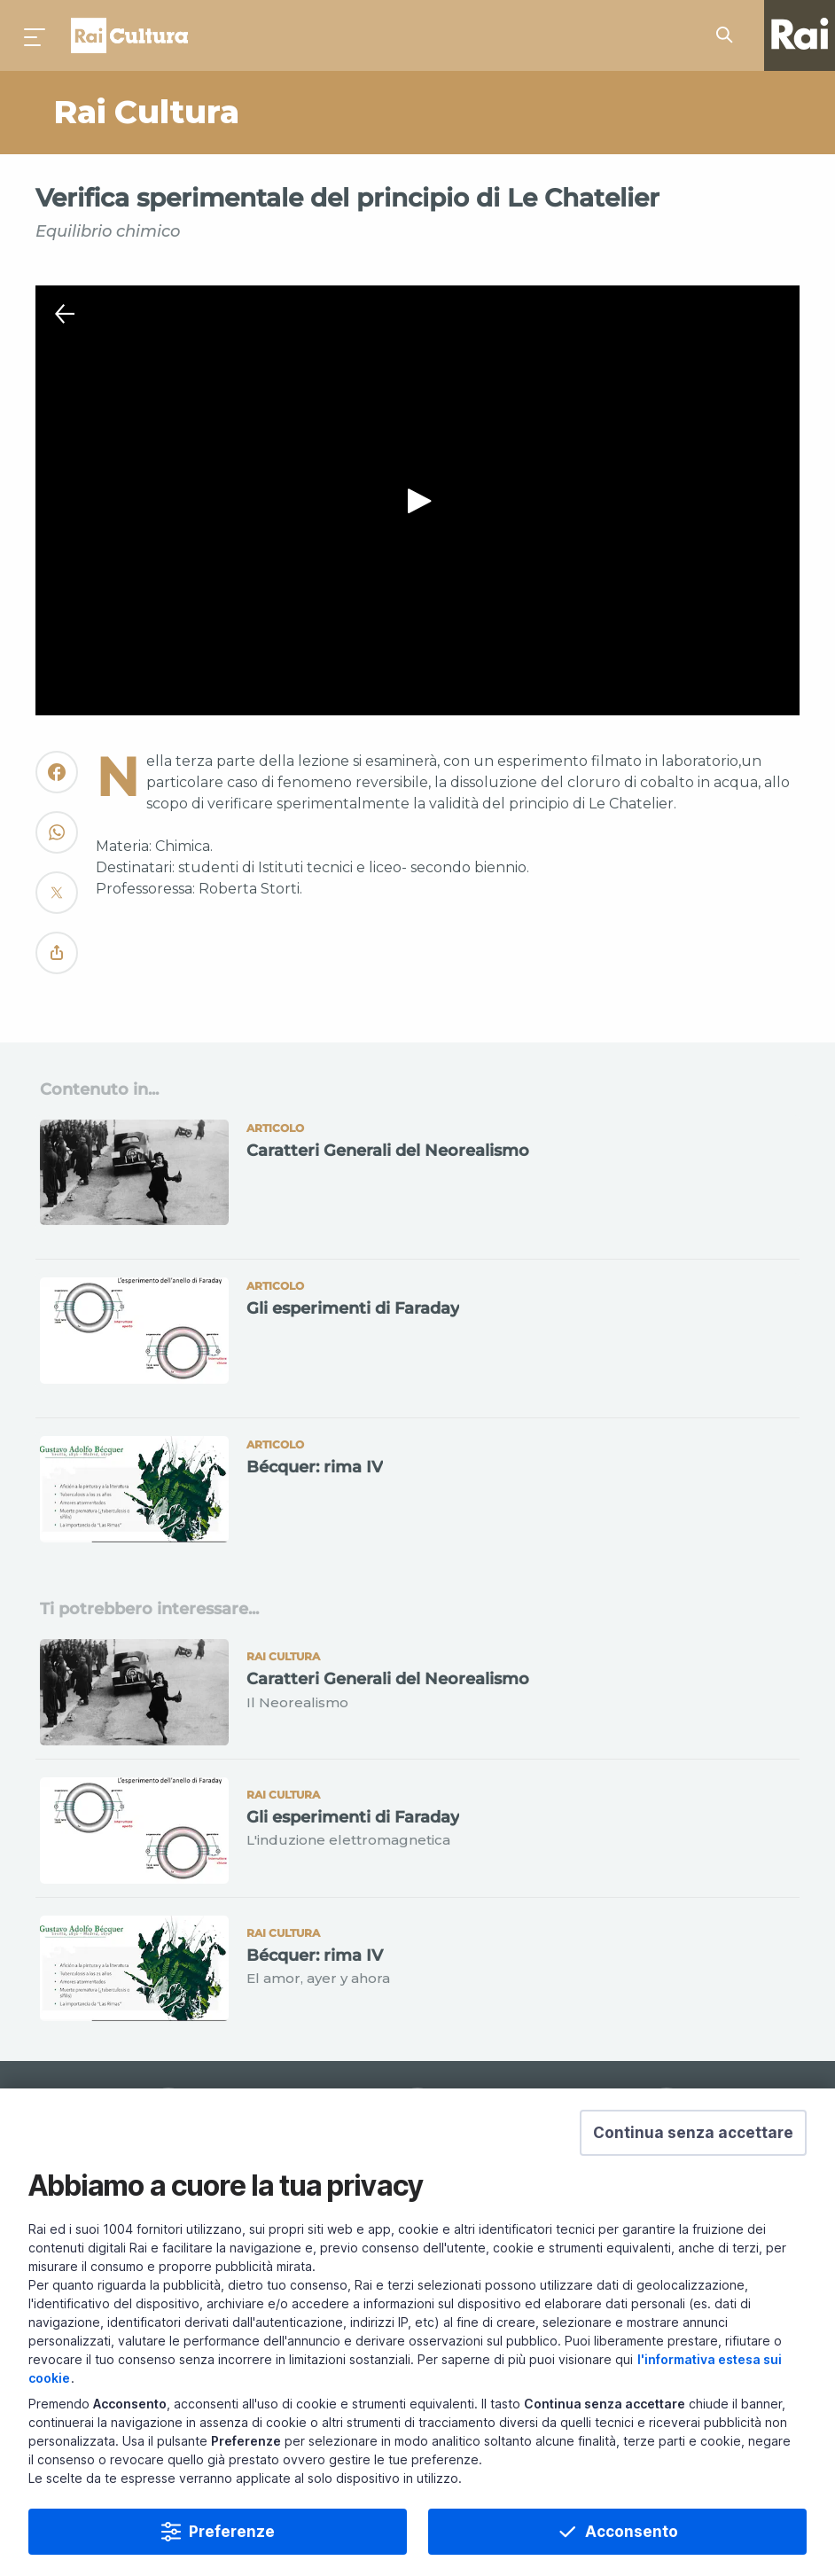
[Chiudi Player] (64, 314)
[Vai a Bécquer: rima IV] (417, 1497)
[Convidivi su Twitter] (56, 900)
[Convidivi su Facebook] (56, 779)
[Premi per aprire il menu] (35, 35)
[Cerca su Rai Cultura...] (729, 35)
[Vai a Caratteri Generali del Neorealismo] (417, 1181)
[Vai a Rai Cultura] (231, 112)
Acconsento (631, 2532)
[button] (693, 2133)
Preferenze (232, 2532)
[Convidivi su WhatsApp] (56, 840)
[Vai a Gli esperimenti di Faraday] (417, 1339)
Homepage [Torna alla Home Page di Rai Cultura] (129, 35)
